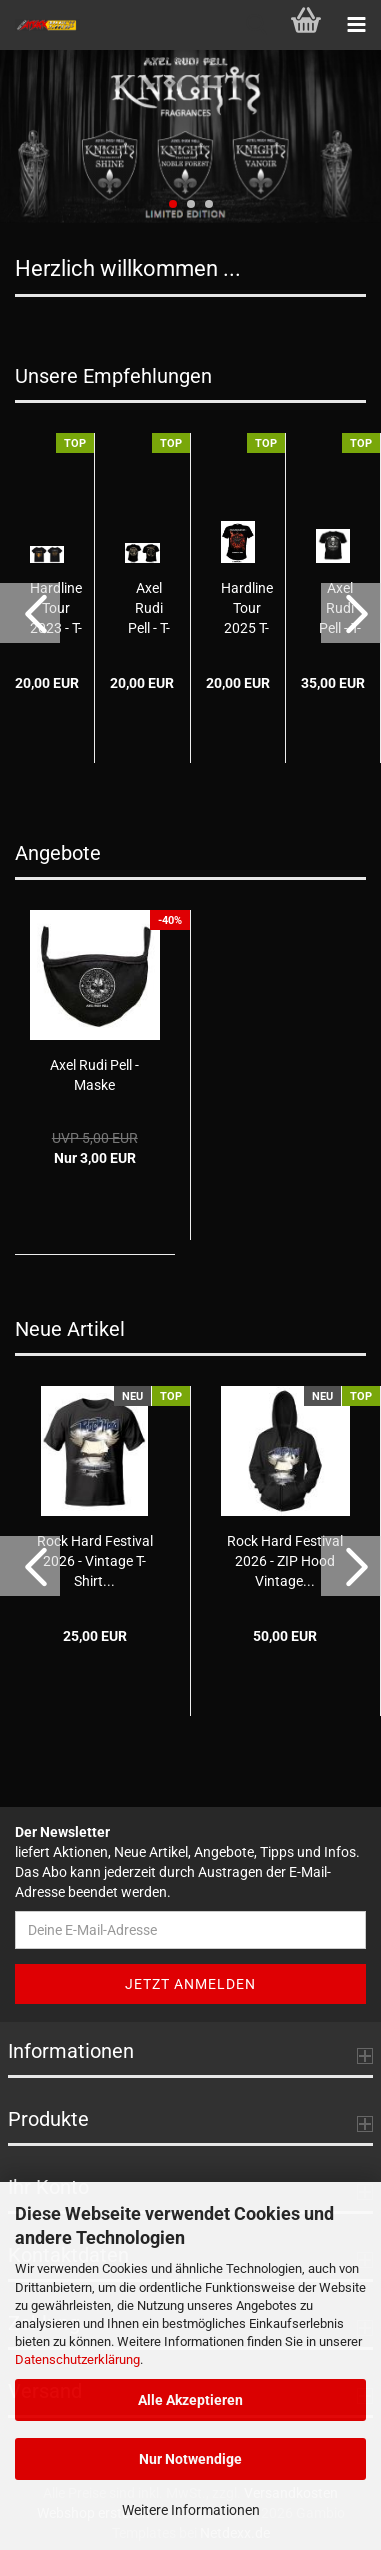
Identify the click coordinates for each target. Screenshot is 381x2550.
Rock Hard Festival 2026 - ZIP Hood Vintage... (285, 1561)
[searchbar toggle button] (256, 25)
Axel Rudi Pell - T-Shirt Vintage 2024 (149, 609)
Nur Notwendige (190, 2459)
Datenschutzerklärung (77, 2359)
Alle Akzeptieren (190, 2400)
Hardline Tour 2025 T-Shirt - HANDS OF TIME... (247, 609)
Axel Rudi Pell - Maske (94, 1075)
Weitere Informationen (191, 2510)
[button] (30, 613)
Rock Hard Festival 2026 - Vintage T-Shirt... (95, 1561)
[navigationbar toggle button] (356, 25)
